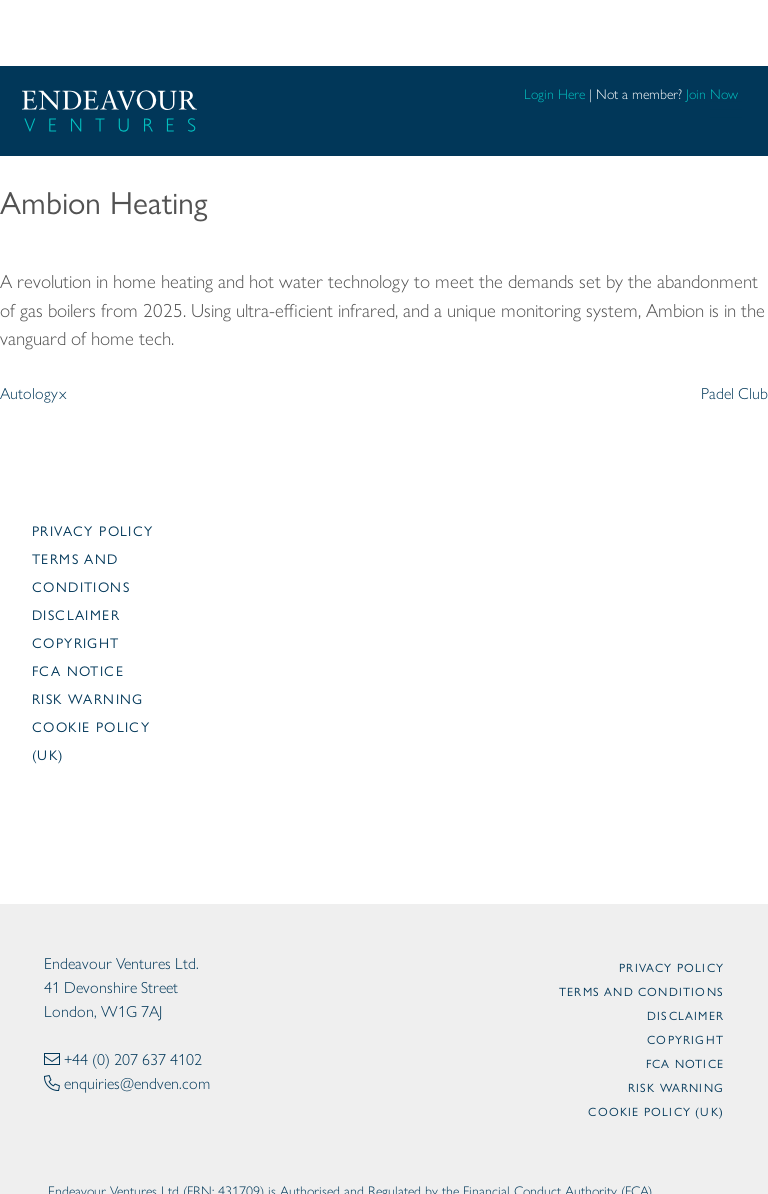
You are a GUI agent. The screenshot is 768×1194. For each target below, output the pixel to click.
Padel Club (734, 393)
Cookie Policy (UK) (656, 1111)
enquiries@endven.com (137, 1083)
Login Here (554, 94)
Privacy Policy (93, 530)
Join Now (712, 94)
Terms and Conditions (641, 991)
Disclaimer (76, 614)
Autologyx (33, 393)
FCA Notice (78, 670)
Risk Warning (88, 698)
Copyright (76, 642)
